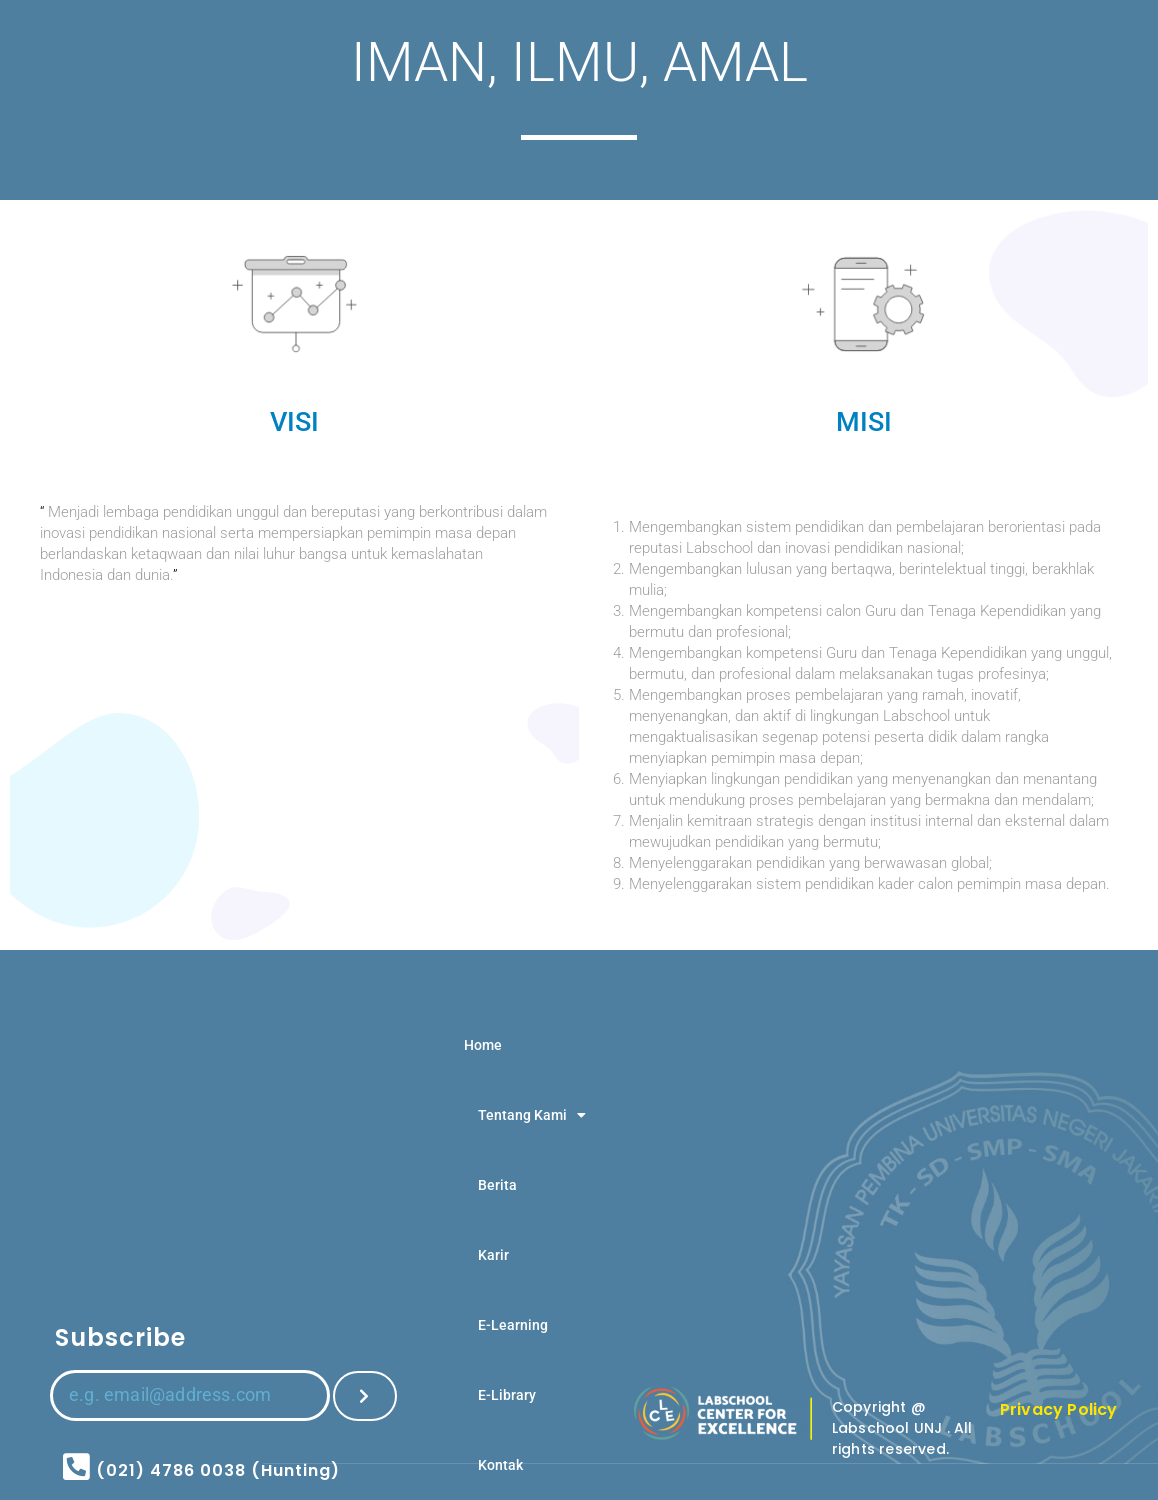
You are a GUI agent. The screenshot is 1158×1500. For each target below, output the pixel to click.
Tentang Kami (532, 1115)
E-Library (507, 1395)
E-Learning (513, 1325)
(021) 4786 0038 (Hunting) (218, 1470)
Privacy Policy (1059, 1409)
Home (483, 1045)
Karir (493, 1255)
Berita (497, 1185)
